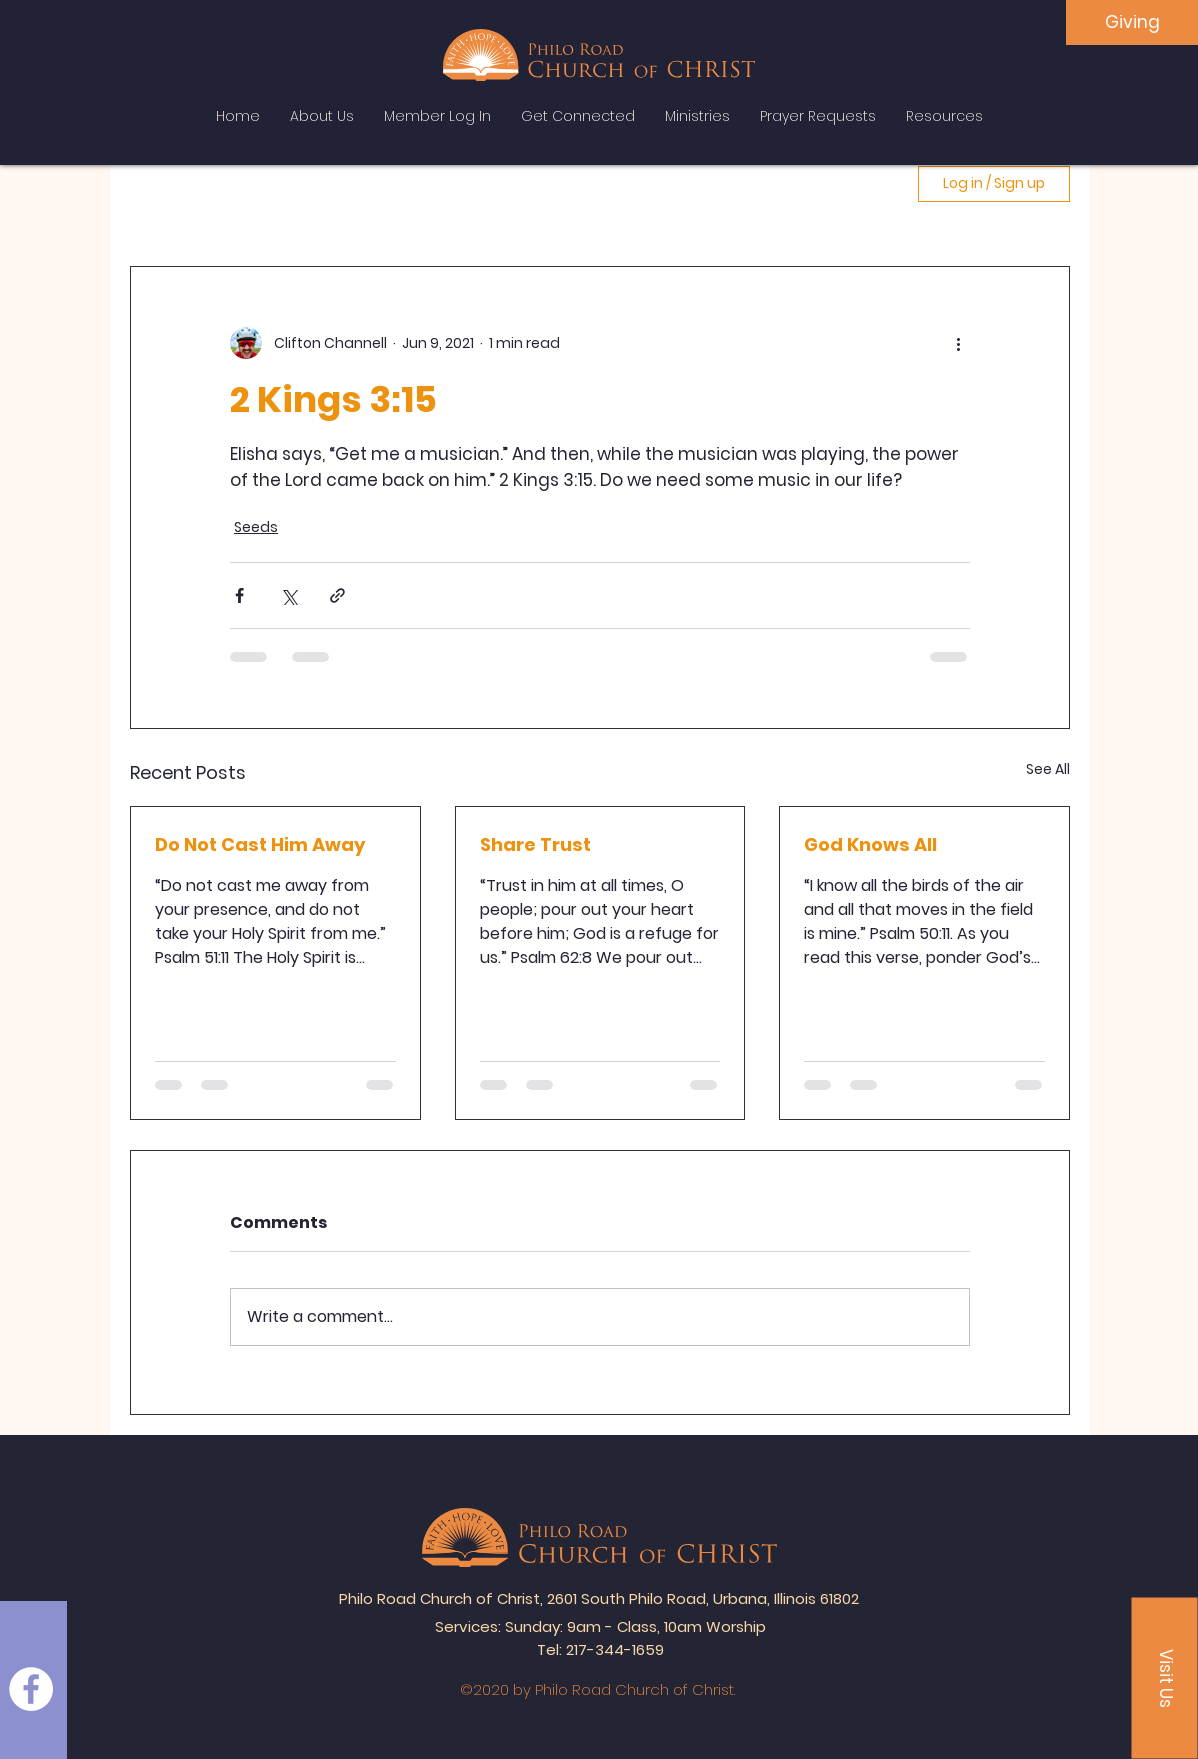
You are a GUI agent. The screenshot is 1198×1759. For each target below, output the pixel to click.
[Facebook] (31, 1689)
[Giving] (1132, 22)
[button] (1165, 1678)
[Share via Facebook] (239, 595)
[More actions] (958, 343)
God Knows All (870, 844)
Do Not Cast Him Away (260, 844)
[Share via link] (337, 595)
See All (1048, 769)
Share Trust (535, 844)
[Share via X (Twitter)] (288, 595)
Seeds (256, 527)
